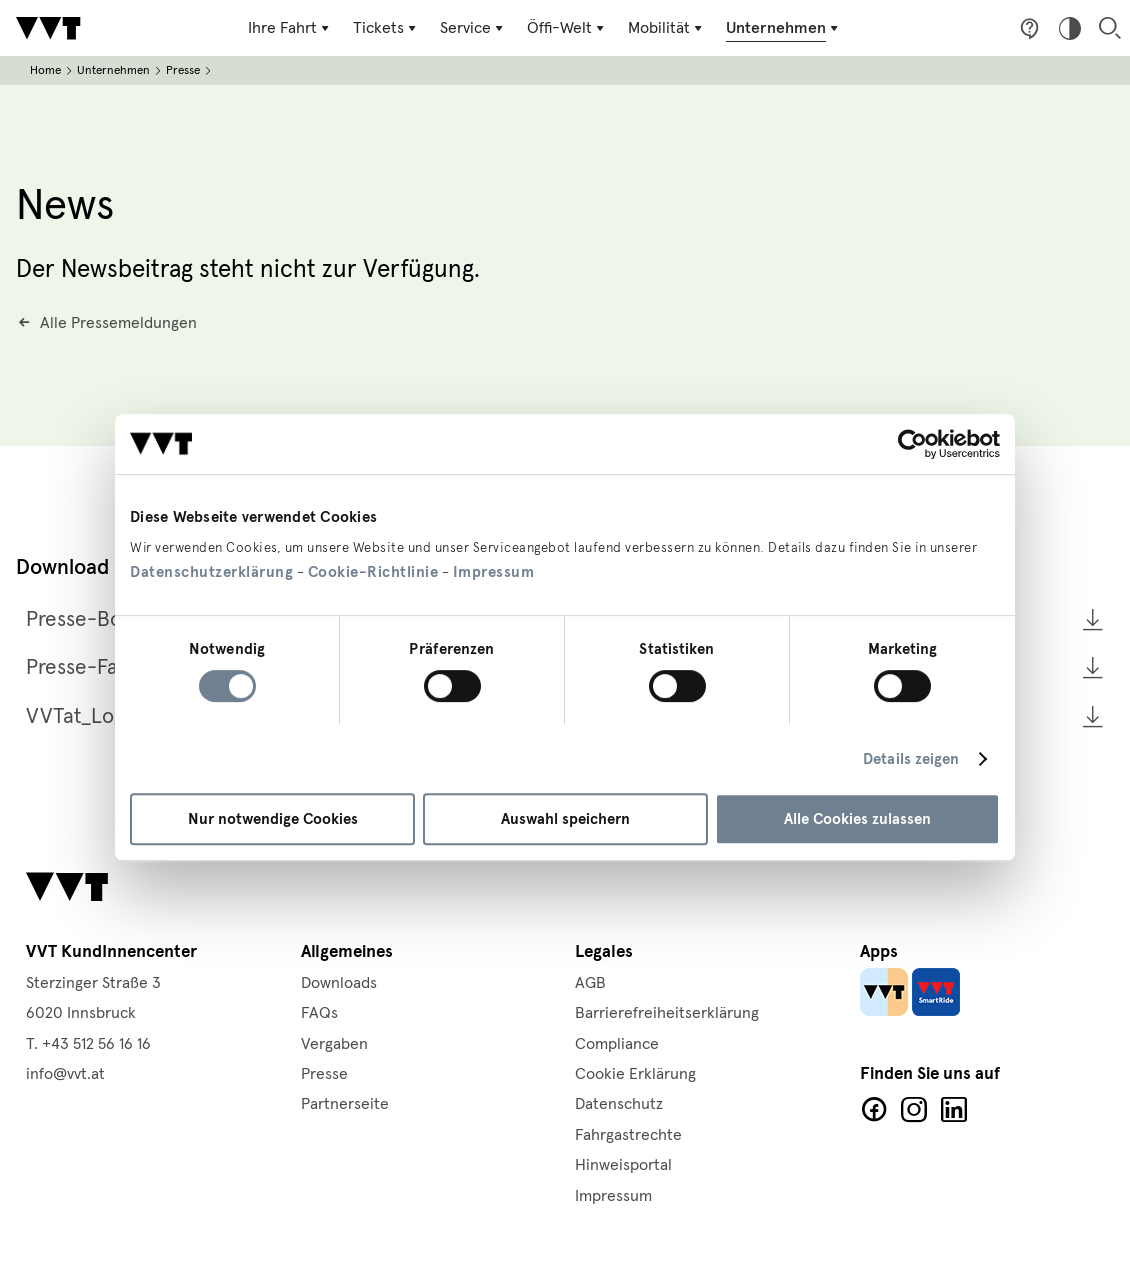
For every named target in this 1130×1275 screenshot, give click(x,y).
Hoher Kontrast (1070, 28)
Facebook (874, 1110)
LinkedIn (954, 1110)
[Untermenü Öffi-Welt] (567, 28)
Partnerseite (345, 1104)
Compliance (617, 1044)
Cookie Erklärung (635, 1074)
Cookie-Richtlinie (373, 572)
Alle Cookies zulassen (857, 819)
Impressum (494, 572)
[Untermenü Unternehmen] (784, 28)
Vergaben (334, 1044)
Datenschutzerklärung (211, 572)
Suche (1110, 28)
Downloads (339, 983)
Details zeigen (911, 759)
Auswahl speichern (565, 819)
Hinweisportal (623, 1165)
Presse (183, 70)
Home (45, 70)
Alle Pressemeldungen (118, 323)
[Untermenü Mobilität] (667, 28)
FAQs (319, 1013)
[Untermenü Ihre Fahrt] (290, 28)
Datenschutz (619, 1104)
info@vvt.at (65, 1074)
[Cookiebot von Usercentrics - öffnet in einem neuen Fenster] (912, 444)
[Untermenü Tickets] (386, 28)
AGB (590, 983)
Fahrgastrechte (628, 1135)
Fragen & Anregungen (1030, 28)
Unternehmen (113, 70)
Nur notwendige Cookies (273, 819)
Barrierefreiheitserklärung (667, 1013)
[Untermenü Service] (473, 28)
